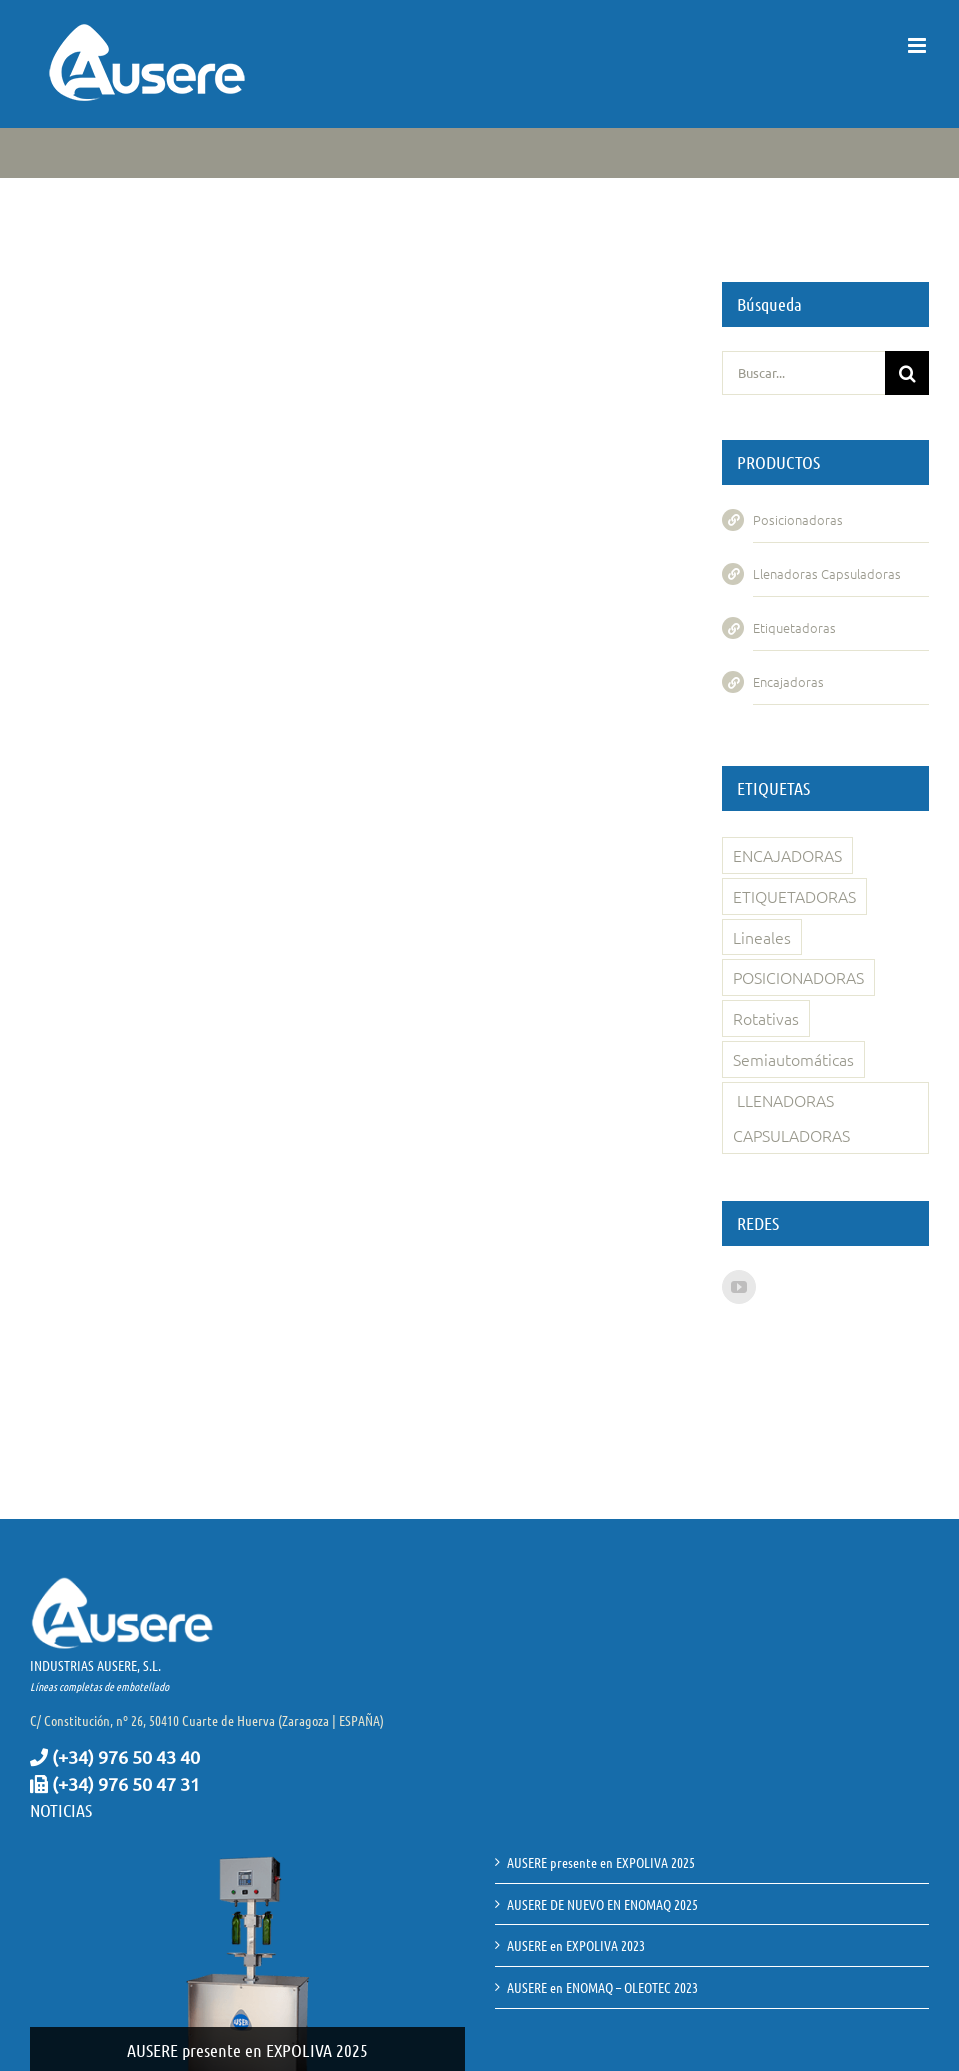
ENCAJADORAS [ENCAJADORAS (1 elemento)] (787, 855)
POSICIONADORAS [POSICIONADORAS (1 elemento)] (798, 977)
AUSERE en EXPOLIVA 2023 (576, 1945)
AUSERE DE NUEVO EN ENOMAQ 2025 (602, 1904)
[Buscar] (907, 373)
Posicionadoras (798, 519)
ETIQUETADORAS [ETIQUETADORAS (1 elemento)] (794, 896)
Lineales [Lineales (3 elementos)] (762, 937)
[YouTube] (739, 1287)
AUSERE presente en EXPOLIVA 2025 (247, 2050)
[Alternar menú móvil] (918, 45)
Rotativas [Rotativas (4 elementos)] (766, 1018)
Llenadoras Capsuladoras (827, 573)
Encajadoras (788, 681)
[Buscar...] (803, 373)
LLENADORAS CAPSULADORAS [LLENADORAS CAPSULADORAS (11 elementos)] (791, 1117)
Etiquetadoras (794, 627)
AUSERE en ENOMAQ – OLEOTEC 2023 (602, 1987)
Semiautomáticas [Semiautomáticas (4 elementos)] (793, 1059)
